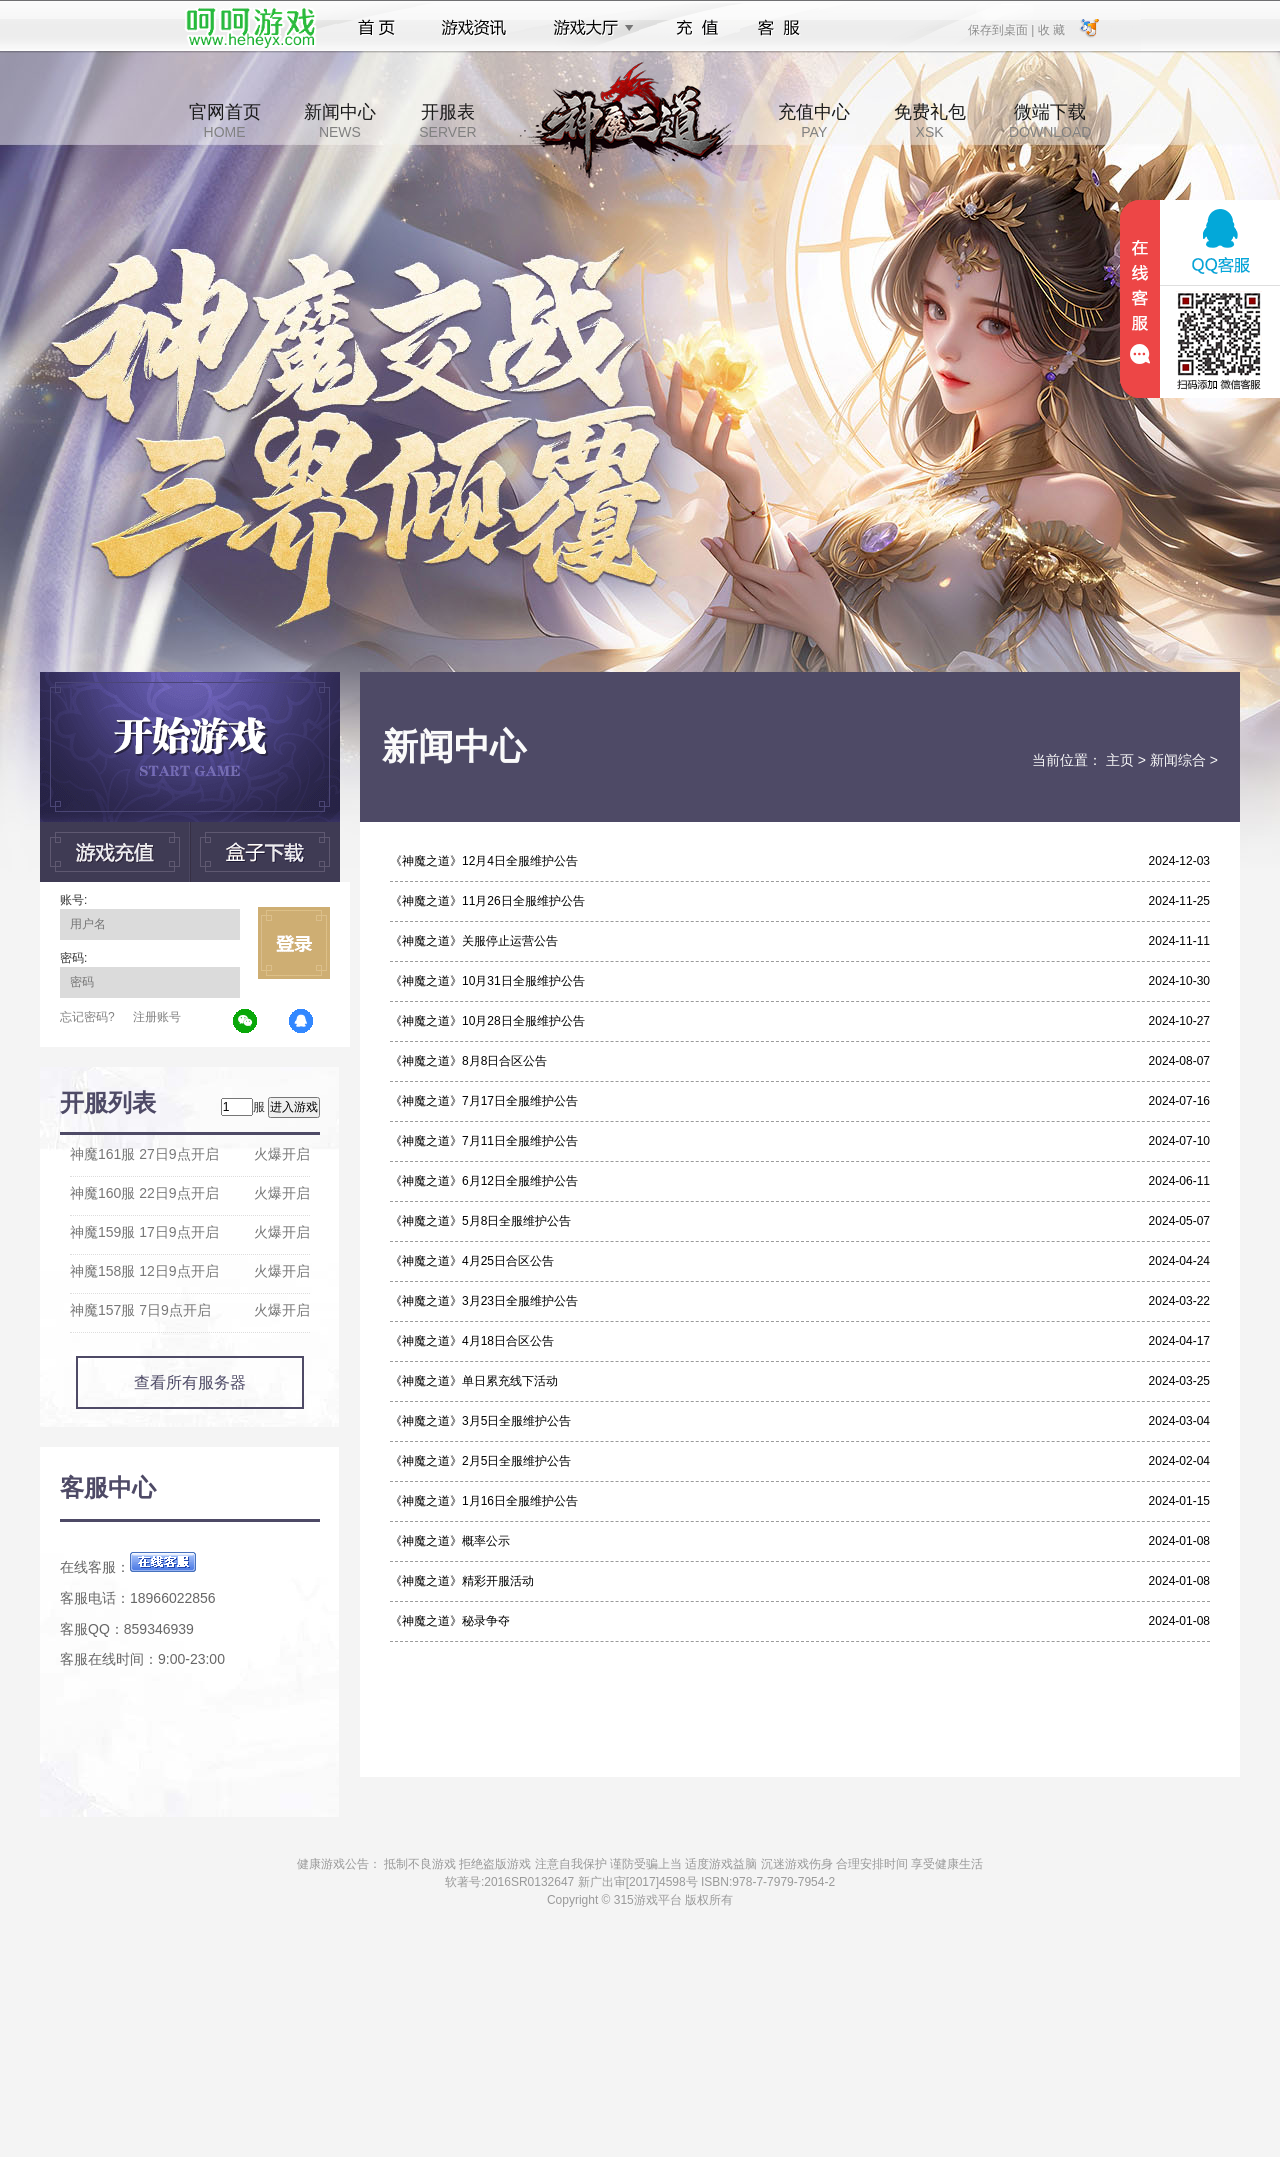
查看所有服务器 (190, 1382)
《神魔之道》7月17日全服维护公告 (484, 1101)
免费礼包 (930, 121)
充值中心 (814, 121)
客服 (779, 28)
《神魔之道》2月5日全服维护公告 (480, 1461)
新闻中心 (340, 121)
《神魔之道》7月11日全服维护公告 (484, 1141)
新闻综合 (1178, 760)
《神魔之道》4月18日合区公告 (472, 1341)
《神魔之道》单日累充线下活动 (474, 1381)
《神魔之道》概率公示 (450, 1541)
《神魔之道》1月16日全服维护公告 (484, 1501)
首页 (376, 28)
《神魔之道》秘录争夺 (450, 1621)
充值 (696, 28)
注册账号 (157, 1017)
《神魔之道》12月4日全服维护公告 (484, 861)
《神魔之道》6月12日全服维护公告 (484, 1181)
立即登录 (294, 943)
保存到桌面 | (1002, 29)
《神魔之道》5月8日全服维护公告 (480, 1221)
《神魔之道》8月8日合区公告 (468, 1061)
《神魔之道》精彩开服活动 (462, 1581)
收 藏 (1050, 29)
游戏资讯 (474, 28)
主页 (1120, 760)
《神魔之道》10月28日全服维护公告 (487, 1021)
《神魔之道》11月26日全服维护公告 (487, 901)
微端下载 (1050, 121)
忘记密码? (87, 1017)
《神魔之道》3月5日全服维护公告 (480, 1421)
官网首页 (225, 121)
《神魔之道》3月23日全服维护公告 (484, 1301)
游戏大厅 (588, 28)
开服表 (447, 121)
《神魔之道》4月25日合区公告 (472, 1261)
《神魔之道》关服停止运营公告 (474, 941)
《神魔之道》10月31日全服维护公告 (487, 981)
